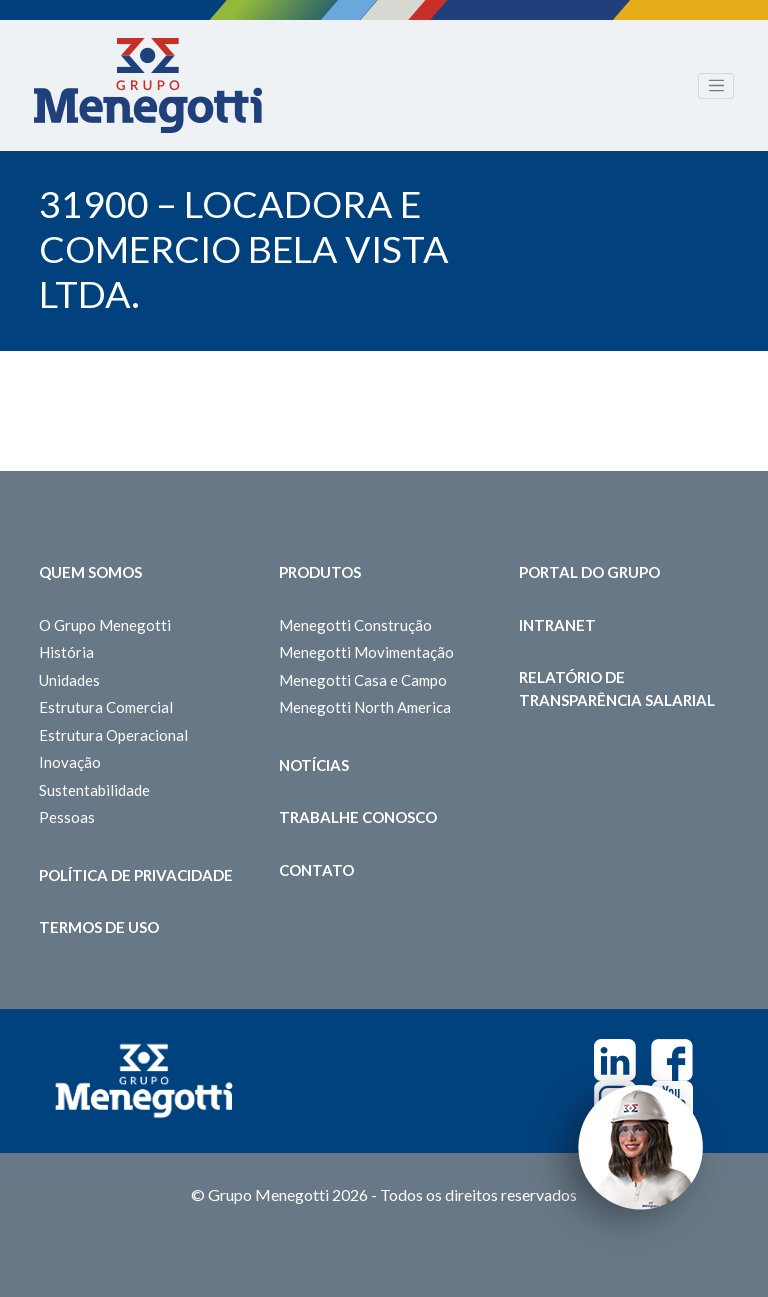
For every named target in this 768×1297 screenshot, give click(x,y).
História (66, 652)
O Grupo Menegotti (105, 625)
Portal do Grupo (589, 572)
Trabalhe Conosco (358, 817)
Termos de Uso (99, 927)
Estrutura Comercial (106, 707)
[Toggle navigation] (716, 86)
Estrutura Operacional (113, 735)
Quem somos (90, 572)
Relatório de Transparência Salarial (617, 688)
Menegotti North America (365, 707)
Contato (316, 870)
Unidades (69, 680)
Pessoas (67, 817)
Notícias (314, 765)
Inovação (70, 762)
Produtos (320, 572)
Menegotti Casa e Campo (363, 680)
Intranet (557, 625)
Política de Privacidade (136, 875)
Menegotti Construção (355, 625)
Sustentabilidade (94, 790)
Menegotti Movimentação (366, 652)
